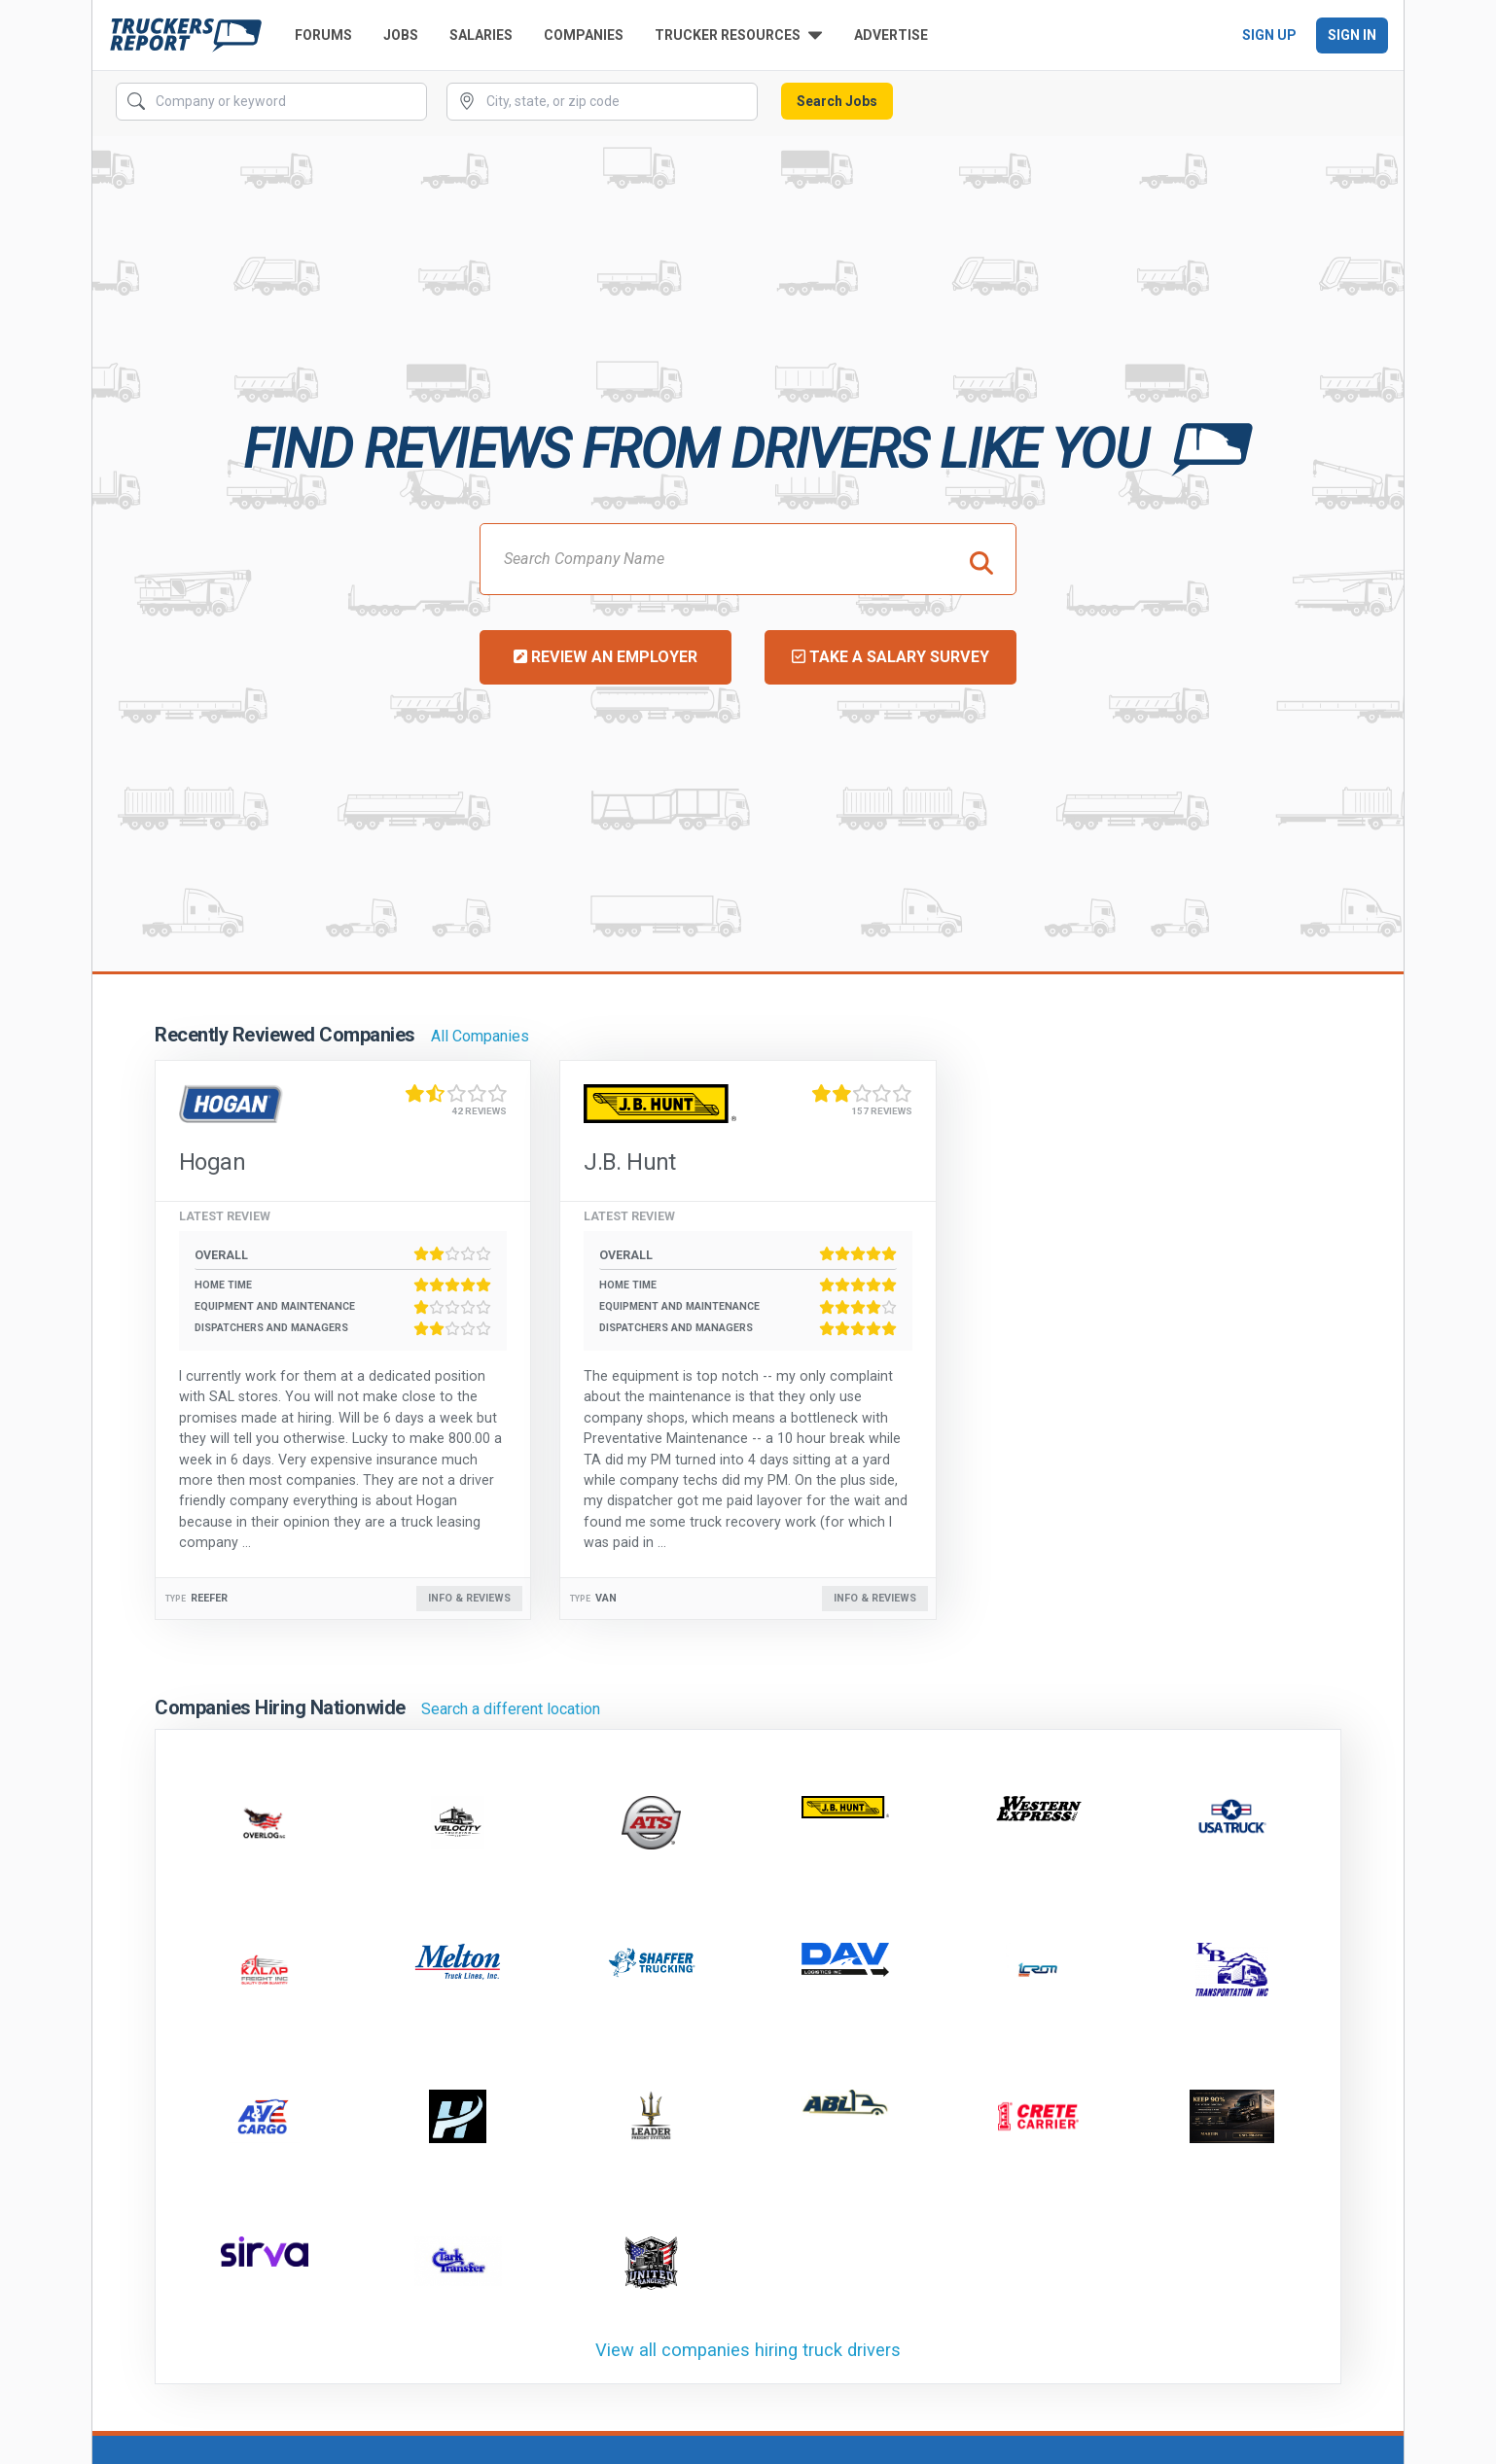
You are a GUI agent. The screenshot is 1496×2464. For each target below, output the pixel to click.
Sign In (1352, 35)
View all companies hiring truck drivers (748, 2350)
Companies (583, 35)
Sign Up (1269, 35)
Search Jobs (837, 101)
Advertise (891, 35)
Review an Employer (605, 657)
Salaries (481, 35)
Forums (323, 35)
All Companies (480, 1036)
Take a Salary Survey (890, 657)
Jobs (400, 35)
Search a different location (510, 1709)
